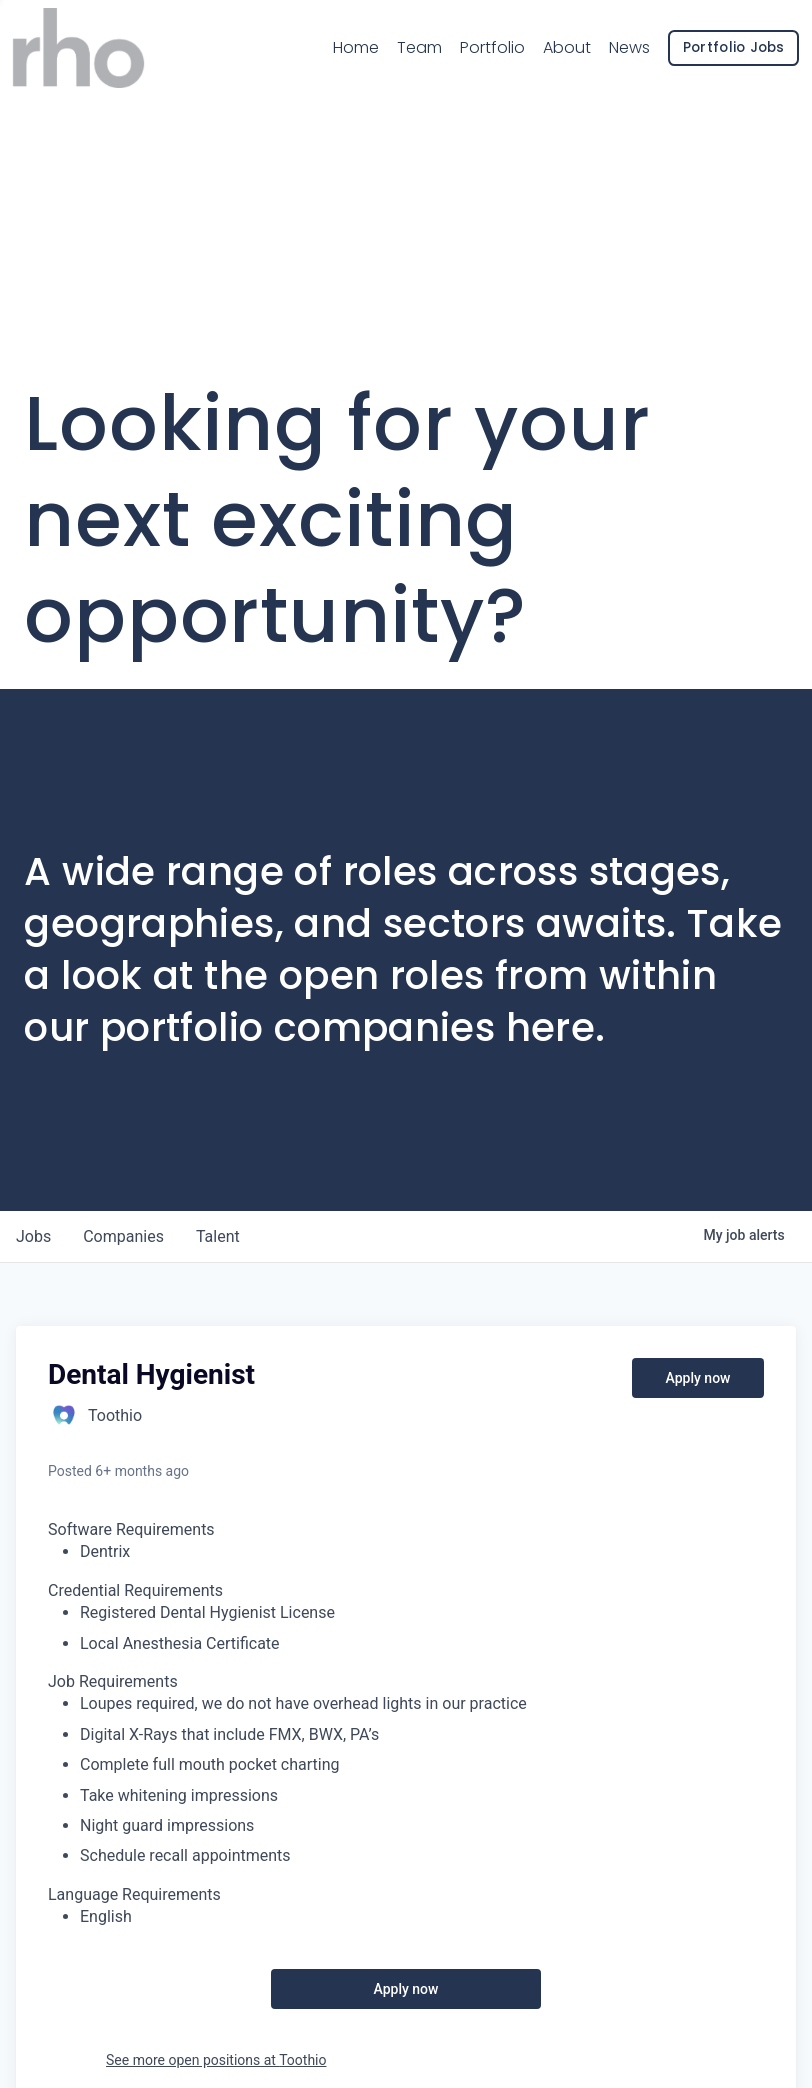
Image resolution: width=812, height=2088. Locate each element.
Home (345, 54)
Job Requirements (113, 1681)
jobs (33, 1236)
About (555, 54)
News (617, 54)
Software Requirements (131, 1529)
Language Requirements (134, 1894)
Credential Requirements (135, 1590)
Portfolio (480, 54)
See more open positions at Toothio (216, 2060)
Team (407, 53)
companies (123, 1236)
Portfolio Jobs (722, 54)
